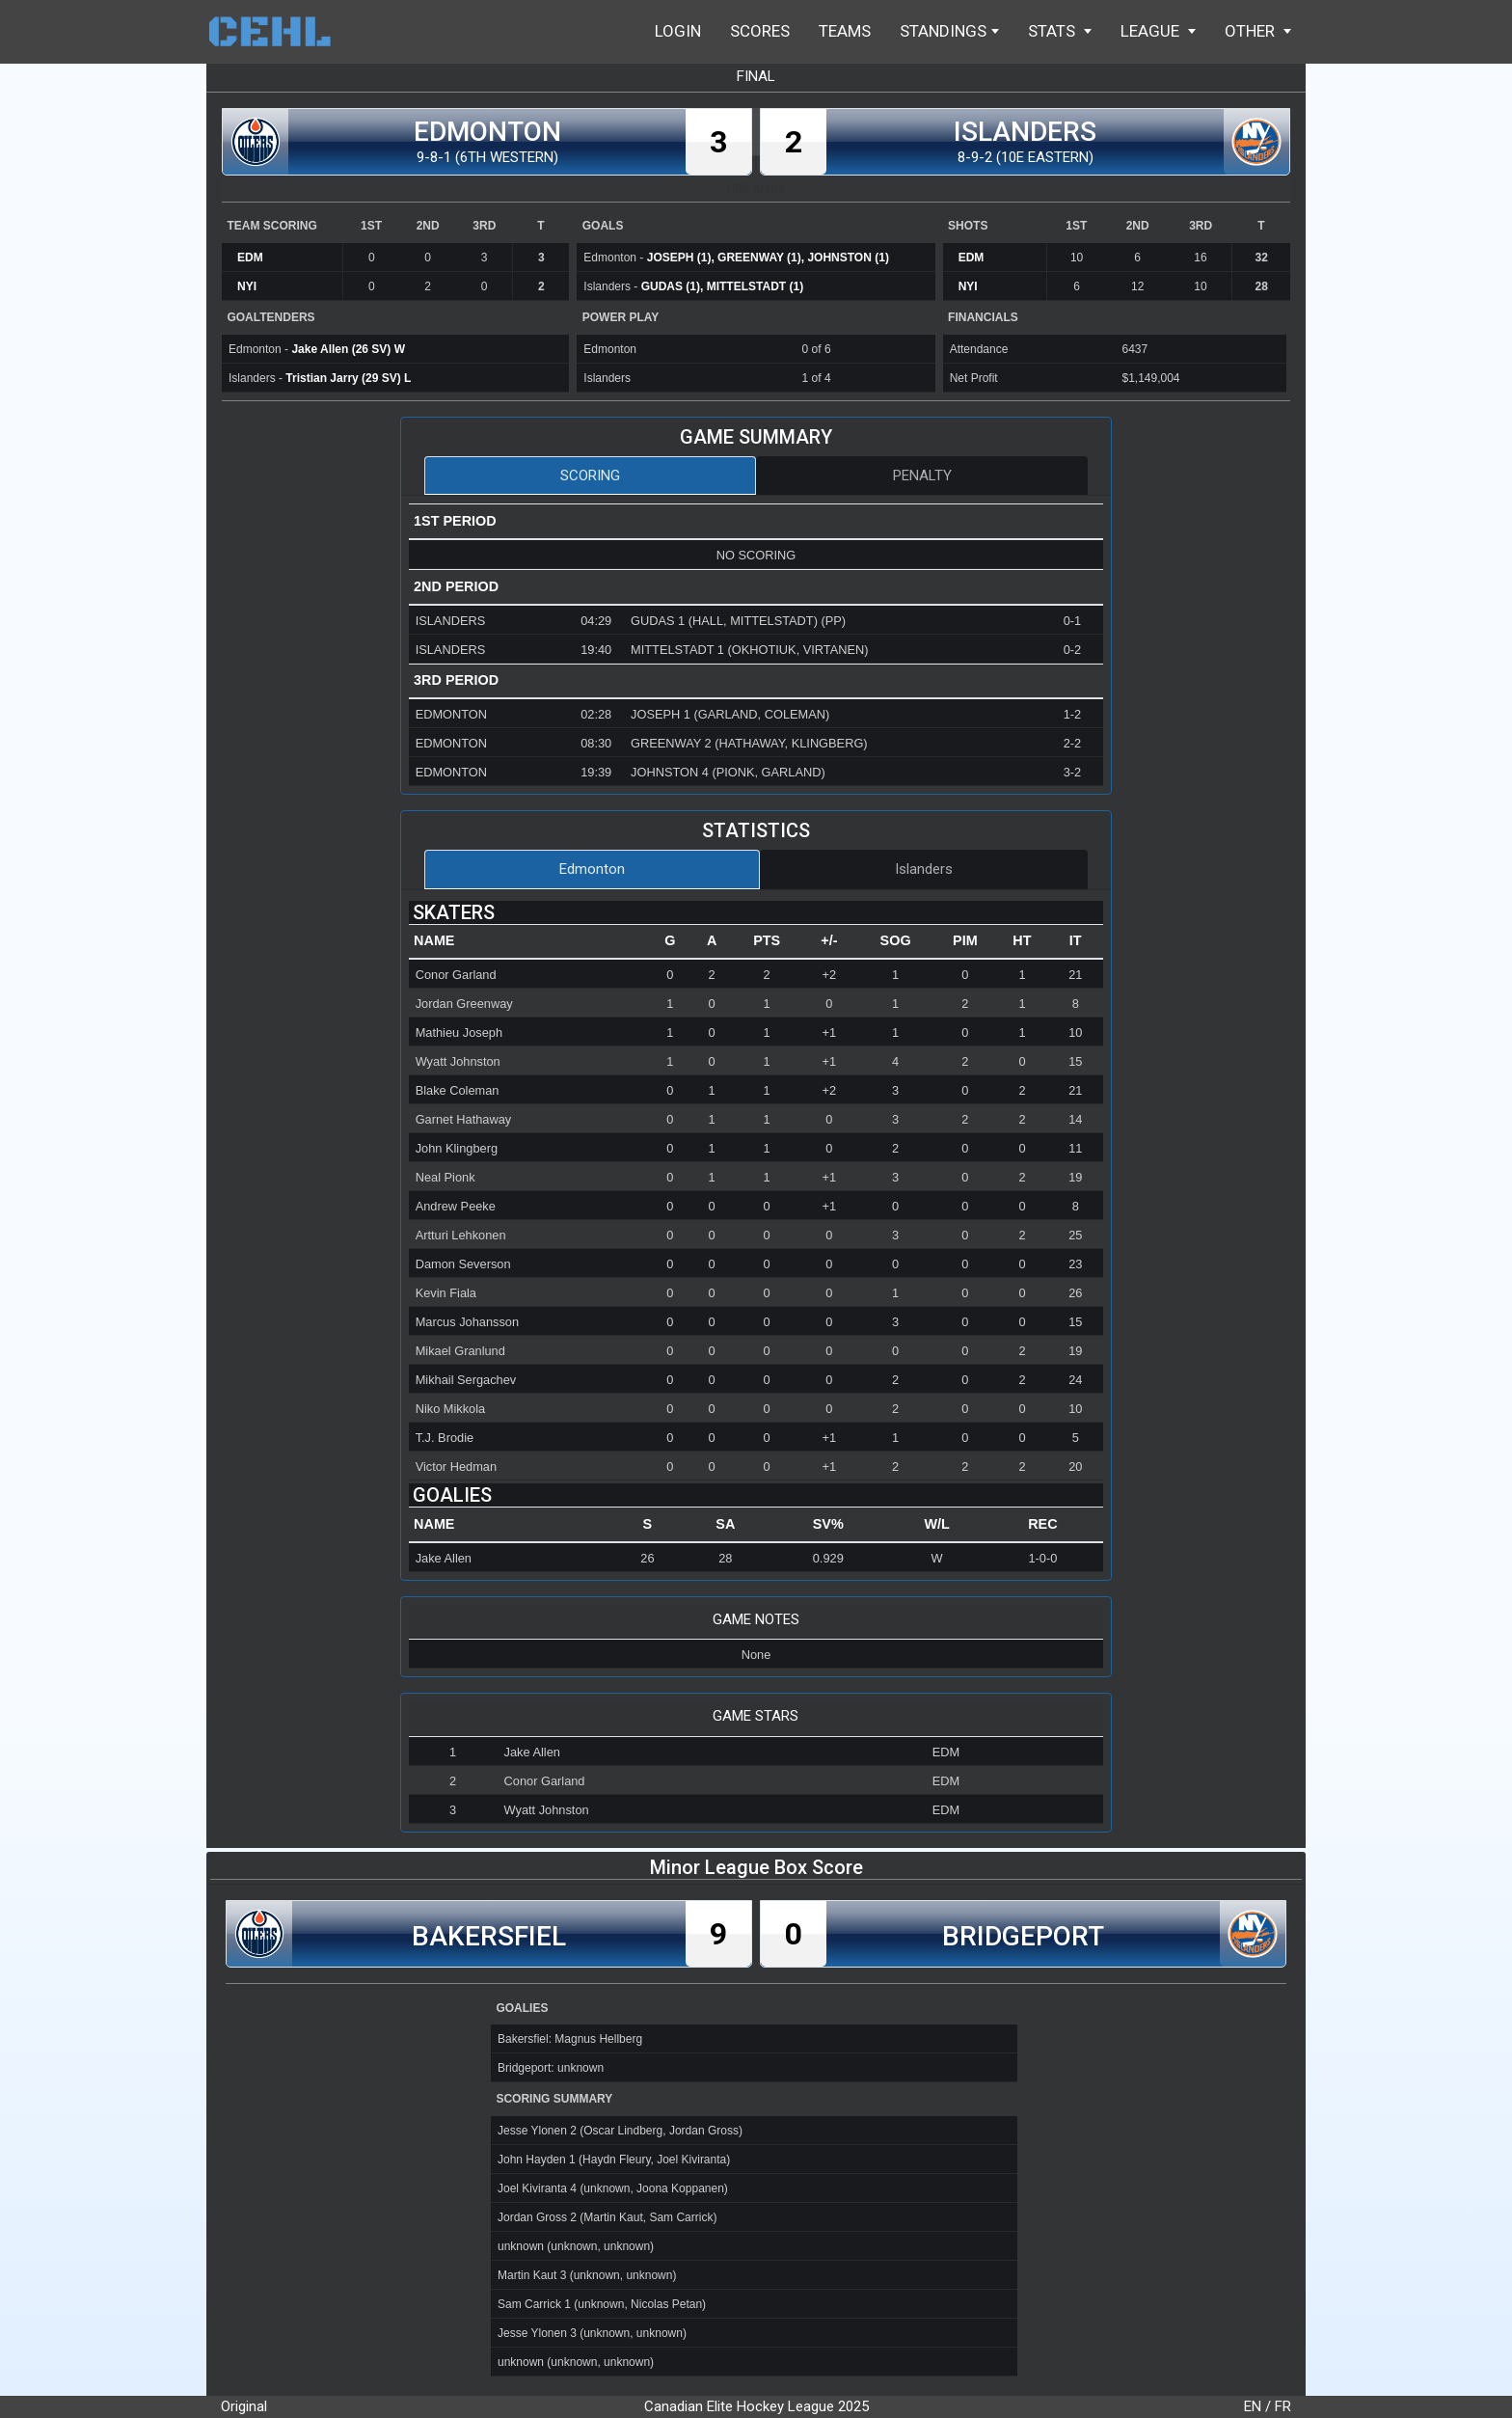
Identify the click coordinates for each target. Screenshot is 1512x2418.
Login (678, 31)
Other (1258, 31)
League (1158, 31)
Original (244, 2406)
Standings (949, 31)
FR (1283, 2406)
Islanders (924, 869)
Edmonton (592, 869)
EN (1252, 2406)
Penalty (922, 475)
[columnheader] (529, 941)
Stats (1060, 31)
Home (278, 31)
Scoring (590, 475)
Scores (760, 31)
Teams (845, 31)
